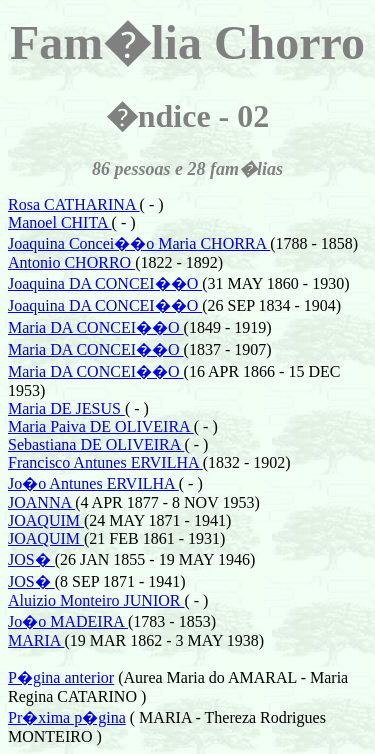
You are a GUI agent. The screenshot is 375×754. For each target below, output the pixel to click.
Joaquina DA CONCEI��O (105, 283)
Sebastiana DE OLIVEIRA (96, 444)
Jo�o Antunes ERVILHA (93, 483)
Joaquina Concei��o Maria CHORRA (139, 243)
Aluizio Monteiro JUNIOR (96, 600)
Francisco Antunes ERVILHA (105, 462)
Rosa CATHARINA (74, 204)
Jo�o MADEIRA (68, 621)
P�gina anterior (61, 677)
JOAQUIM (46, 520)
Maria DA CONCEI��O (96, 327)
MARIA (36, 640)
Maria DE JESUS (66, 408)
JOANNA (41, 502)
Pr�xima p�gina (67, 717)
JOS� (31, 559)
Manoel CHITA (60, 222)
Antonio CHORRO (71, 262)
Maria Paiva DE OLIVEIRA (101, 426)
